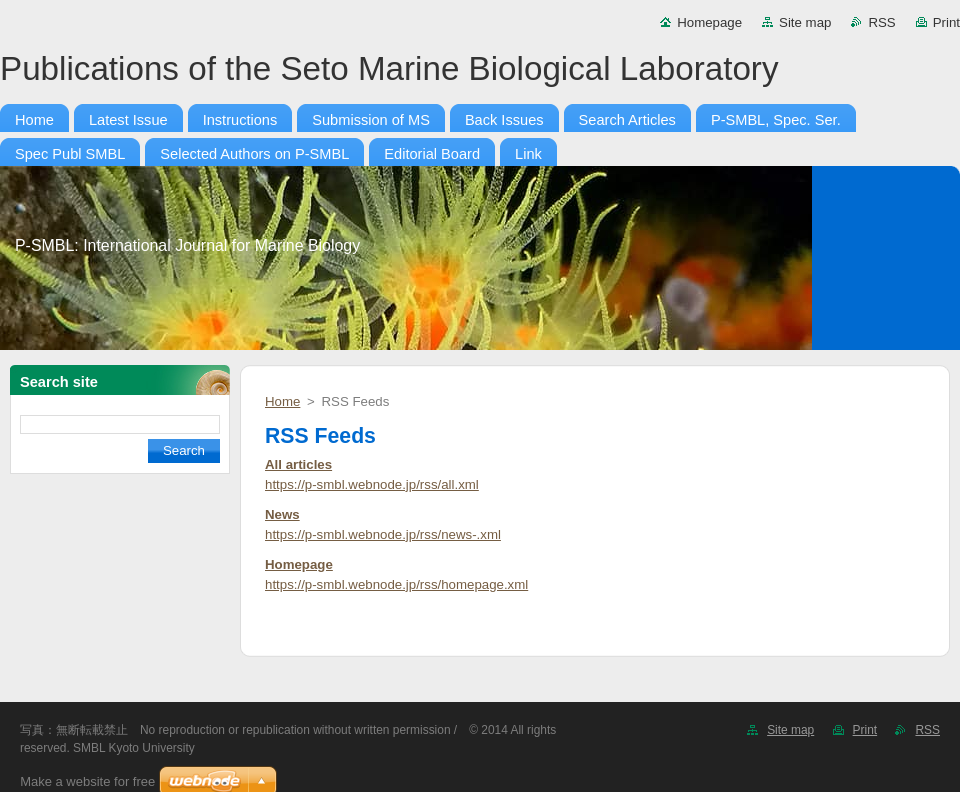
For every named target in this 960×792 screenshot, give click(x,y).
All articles (298, 464)
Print (946, 22)
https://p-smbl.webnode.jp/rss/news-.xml (383, 534)
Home (282, 401)
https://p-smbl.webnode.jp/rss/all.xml (372, 484)
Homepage (709, 22)
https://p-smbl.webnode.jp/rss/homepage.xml (396, 584)
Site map (805, 22)
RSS (881, 22)
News (282, 514)
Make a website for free (87, 781)
